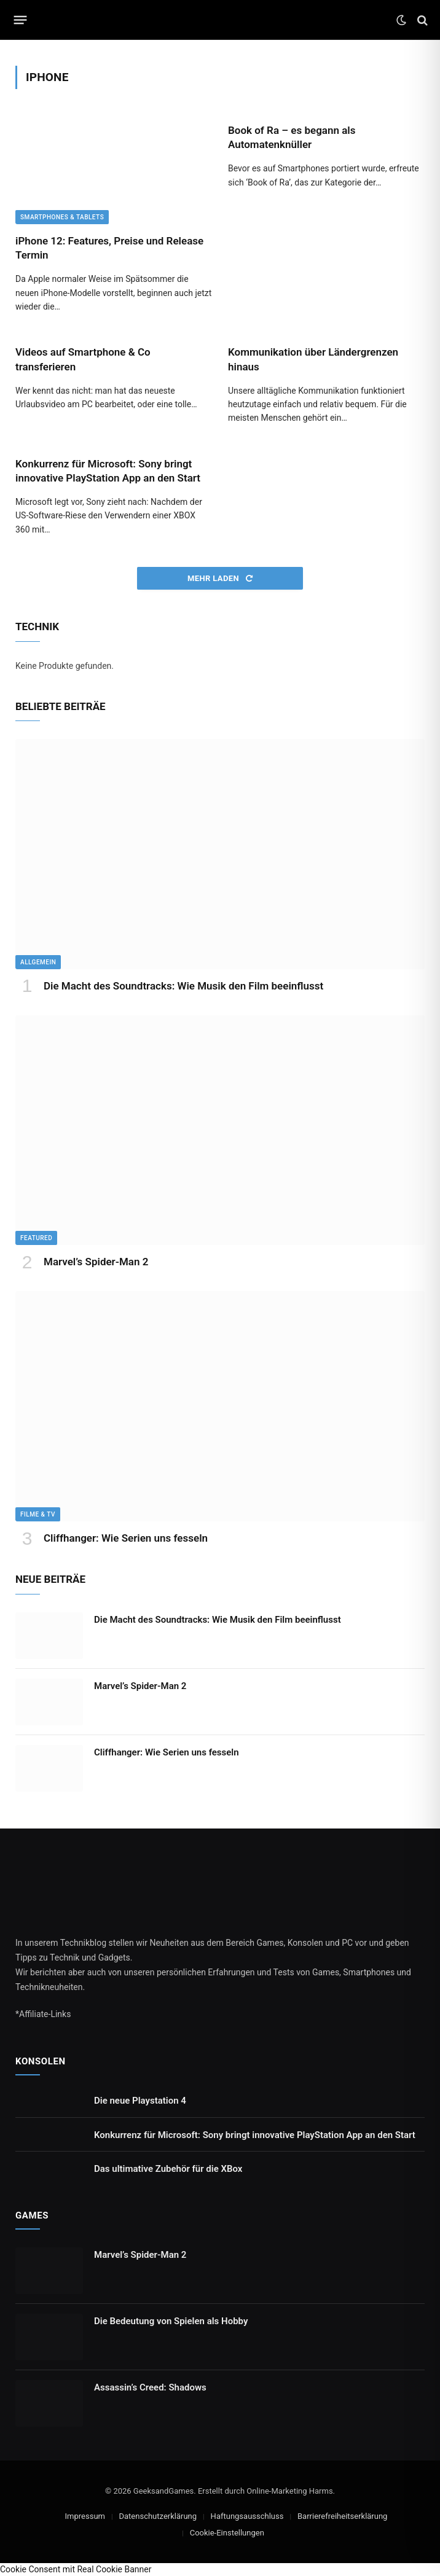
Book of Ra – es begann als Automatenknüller (291, 137)
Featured (36, 1238)
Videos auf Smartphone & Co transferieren (83, 359)
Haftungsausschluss (247, 2516)
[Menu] (20, 20)
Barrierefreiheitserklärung (342, 2516)
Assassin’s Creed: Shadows (150, 2387)
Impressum (85, 2516)
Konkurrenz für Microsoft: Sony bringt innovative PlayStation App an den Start (107, 471)
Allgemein (38, 962)
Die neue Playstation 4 (140, 2100)
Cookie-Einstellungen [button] (227, 2532)
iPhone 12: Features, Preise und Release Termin (109, 248)
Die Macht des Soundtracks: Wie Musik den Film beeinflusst (183, 986)
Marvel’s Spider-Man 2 (96, 1261)
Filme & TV (37, 1514)
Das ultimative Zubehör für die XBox (168, 2168)
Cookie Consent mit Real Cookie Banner (75, 2569)
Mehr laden (220, 578)
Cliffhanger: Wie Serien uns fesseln (126, 1538)
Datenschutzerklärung (158, 2516)
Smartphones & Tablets (62, 217)
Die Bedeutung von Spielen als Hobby (171, 2321)
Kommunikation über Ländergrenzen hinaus (313, 359)
